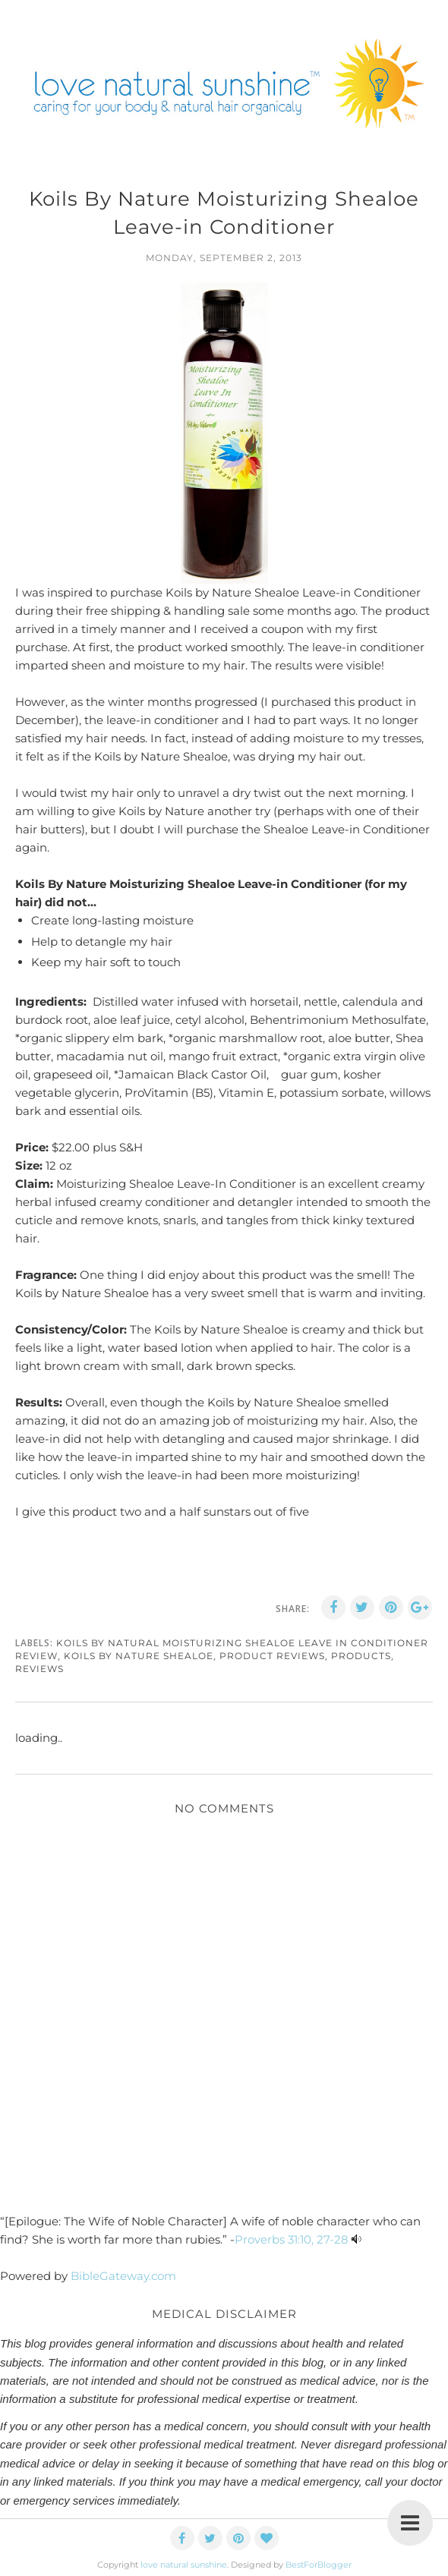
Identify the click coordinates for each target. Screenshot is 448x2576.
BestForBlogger (319, 2564)
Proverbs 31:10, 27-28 (292, 2239)
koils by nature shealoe (138, 1655)
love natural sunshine (183, 2564)
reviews (39, 1668)
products (361, 1655)
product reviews (272, 1655)
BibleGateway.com (123, 2276)
